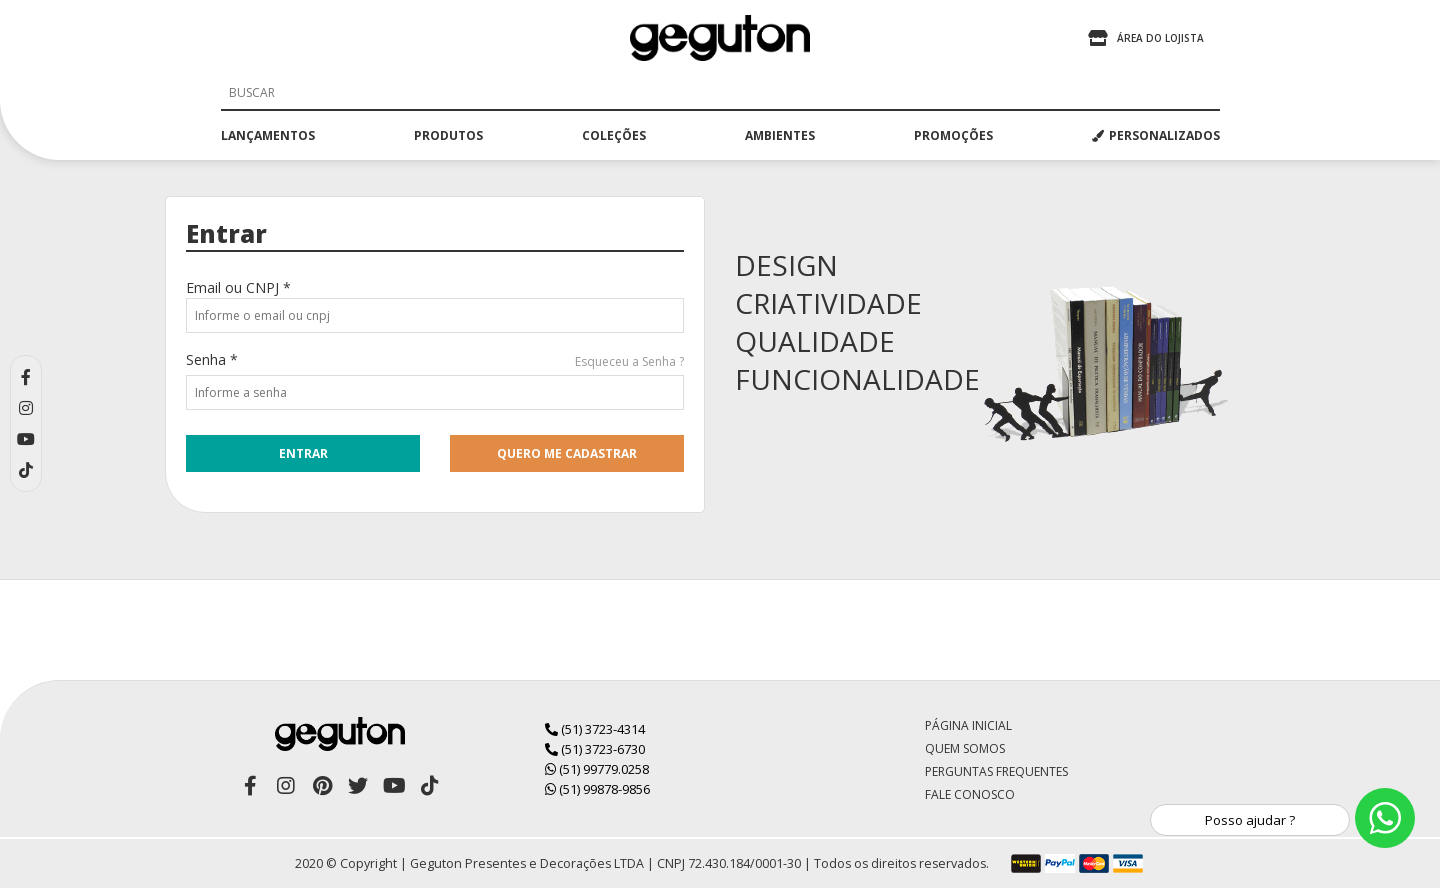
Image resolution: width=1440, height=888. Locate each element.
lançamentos (268, 135)
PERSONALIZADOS (1156, 135)
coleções (614, 135)
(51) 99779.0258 (597, 769)
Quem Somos (965, 748)
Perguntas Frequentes (996, 771)
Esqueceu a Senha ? (629, 361)
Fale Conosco (970, 794)
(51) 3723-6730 (595, 749)
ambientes (780, 135)
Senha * (212, 359)
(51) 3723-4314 (595, 729)
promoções (953, 135)
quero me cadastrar (567, 453)
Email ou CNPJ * (238, 287)
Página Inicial (968, 725)
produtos (448, 135)
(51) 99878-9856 (597, 789)
